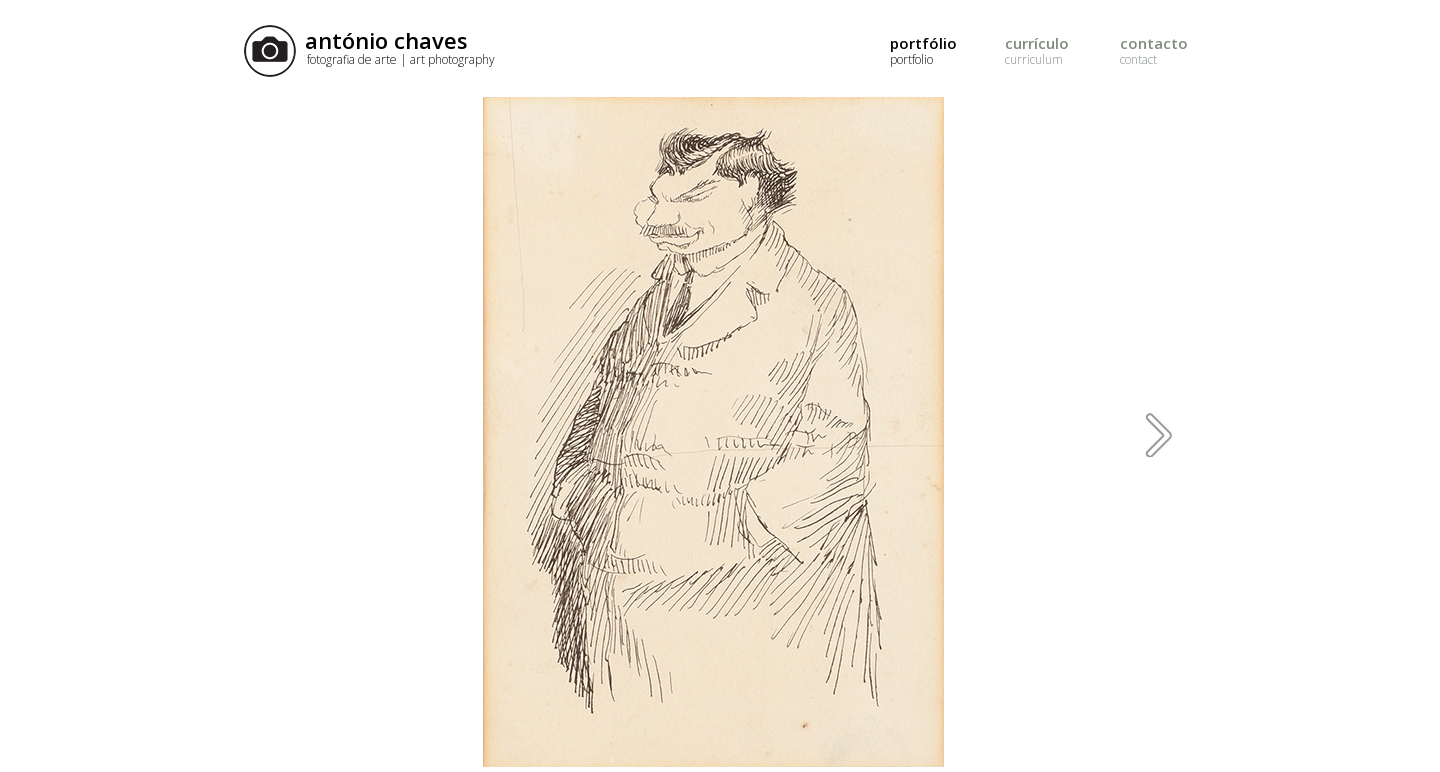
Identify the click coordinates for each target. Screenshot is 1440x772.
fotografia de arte (401, 59)
